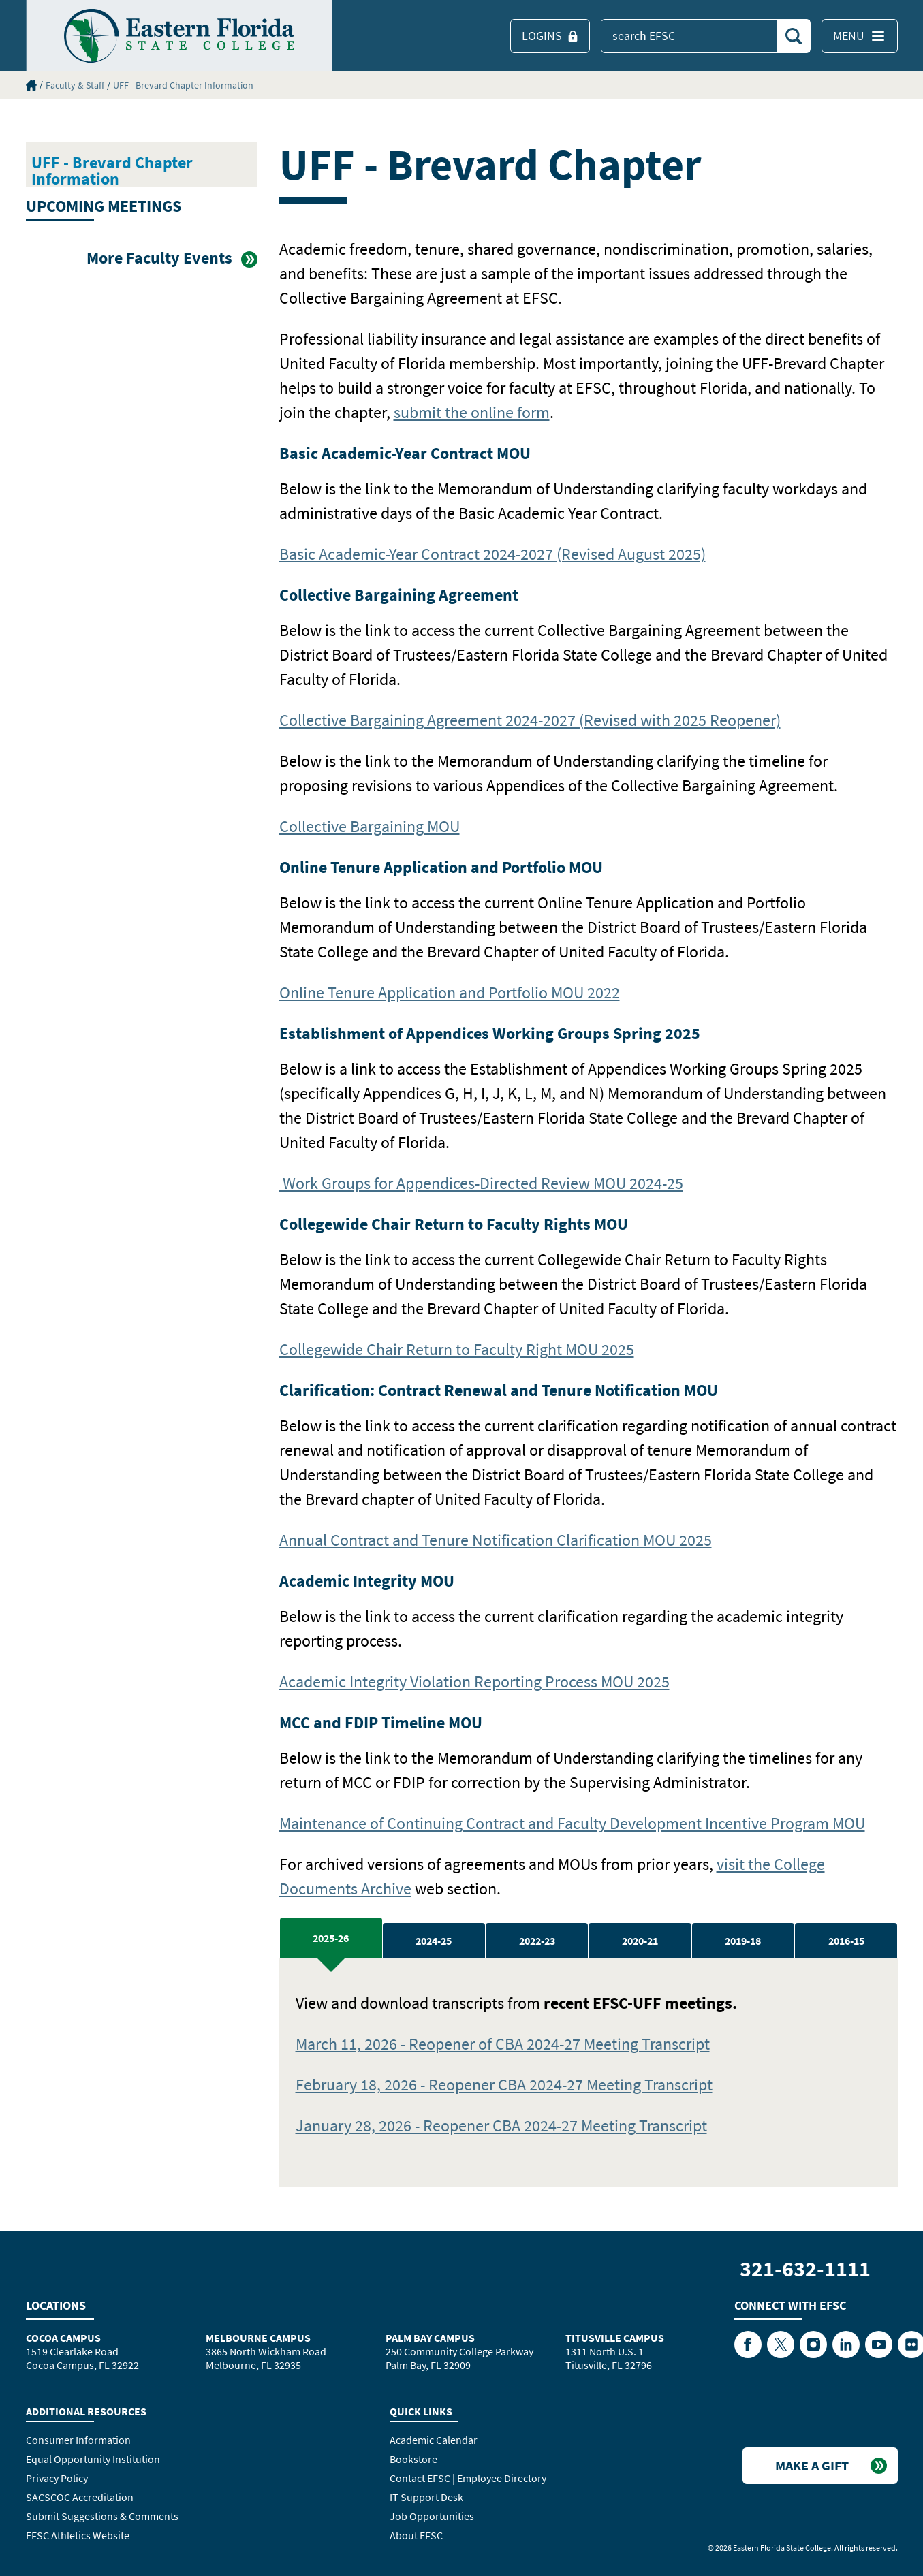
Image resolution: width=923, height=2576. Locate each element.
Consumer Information (78, 2440)
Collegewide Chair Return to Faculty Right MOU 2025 (456, 1349)
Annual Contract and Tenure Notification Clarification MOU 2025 (495, 1540)
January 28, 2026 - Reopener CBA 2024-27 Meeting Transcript (501, 2125)
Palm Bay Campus (430, 2337)
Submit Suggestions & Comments (102, 2516)
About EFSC (416, 2535)
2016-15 (846, 1940)
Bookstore (413, 2459)
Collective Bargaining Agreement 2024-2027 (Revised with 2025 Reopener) (530, 720)
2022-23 (537, 1940)
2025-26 (331, 1938)
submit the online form (472, 412)
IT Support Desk (426, 2497)
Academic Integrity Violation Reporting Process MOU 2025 (474, 1681)
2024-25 (434, 1940)
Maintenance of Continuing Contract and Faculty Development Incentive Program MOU (572, 1823)
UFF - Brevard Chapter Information (183, 85)
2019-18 (743, 1940)
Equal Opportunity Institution (93, 2459)
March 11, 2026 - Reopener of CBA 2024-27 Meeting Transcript (503, 2043)
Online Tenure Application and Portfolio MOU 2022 (449, 992)
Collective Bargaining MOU (369, 826)
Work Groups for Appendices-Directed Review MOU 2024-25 (481, 1183)
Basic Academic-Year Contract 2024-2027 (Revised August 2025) (492, 554)
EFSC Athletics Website (77, 2535)
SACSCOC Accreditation (80, 2497)
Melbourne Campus (258, 2337)
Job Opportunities (432, 2516)
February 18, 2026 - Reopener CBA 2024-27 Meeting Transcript (504, 2084)
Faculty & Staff (75, 85)
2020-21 (640, 1940)
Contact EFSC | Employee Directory (468, 2478)
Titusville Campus (614, 2337)
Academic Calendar (434, 2440)
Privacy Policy (57, 2478)
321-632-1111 (805, 2269)
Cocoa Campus (63, 2337)
